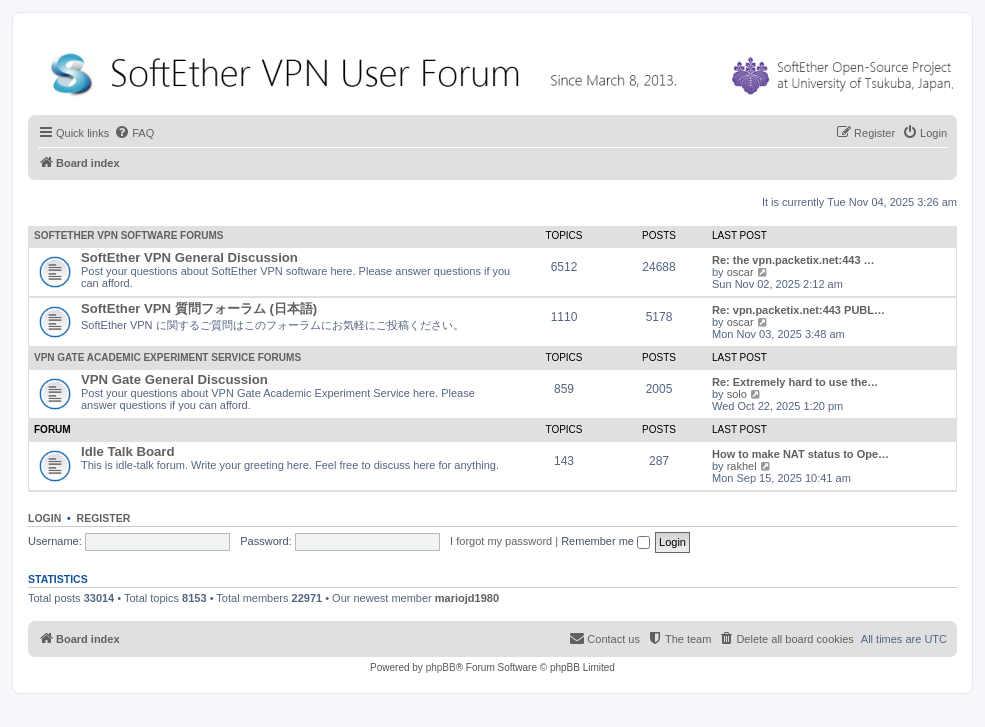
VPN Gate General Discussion (174, 379)
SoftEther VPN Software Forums (128, 235)
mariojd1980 (467, 598)
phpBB (441, 667)
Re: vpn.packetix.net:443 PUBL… (798, 310)
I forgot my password (501, 541)
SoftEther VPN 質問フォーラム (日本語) (199, 308)
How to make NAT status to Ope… (800, 454)
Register (104, 518)
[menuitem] (134, 133)
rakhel (742, 466)
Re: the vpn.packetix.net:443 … (793, 260)
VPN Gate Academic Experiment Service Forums (167, 357)
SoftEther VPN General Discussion (189, 257)
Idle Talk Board (128, 451)
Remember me (605, 541)
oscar (740, 272)
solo (737, 394)
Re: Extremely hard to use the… (795, 382)
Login (44, 518)
